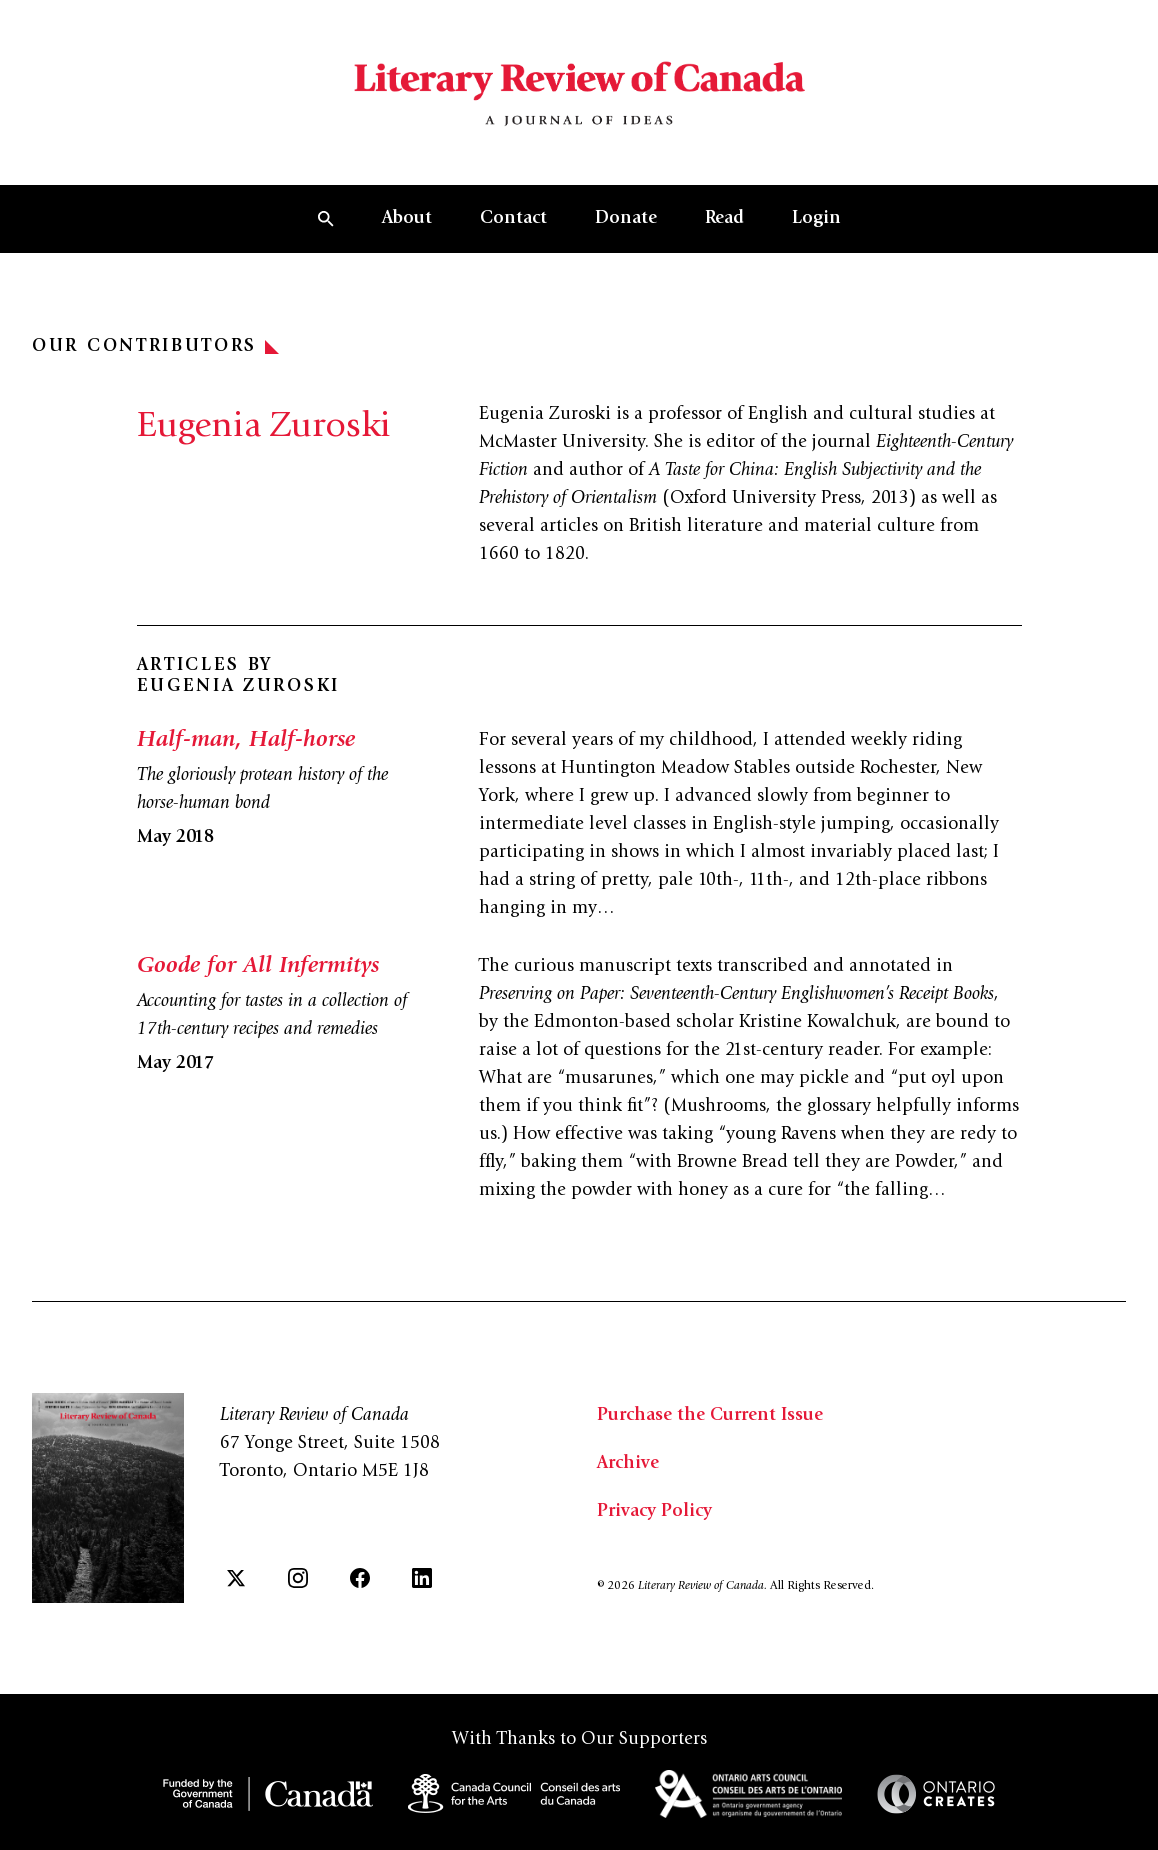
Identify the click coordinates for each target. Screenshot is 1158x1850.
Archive (628, 1464)
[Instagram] (298, 1578)
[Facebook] (360, 1578)
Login (816, 219)
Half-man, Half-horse (246, 741)
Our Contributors (155, 347)
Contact (513, 219)
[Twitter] (236, 1578)
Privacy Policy (654, 1512)
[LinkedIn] (422, 1578)
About (407, 219)
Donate (626, 219)
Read (724, 219)
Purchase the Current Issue (710, 1416)
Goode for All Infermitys (258, 967)
